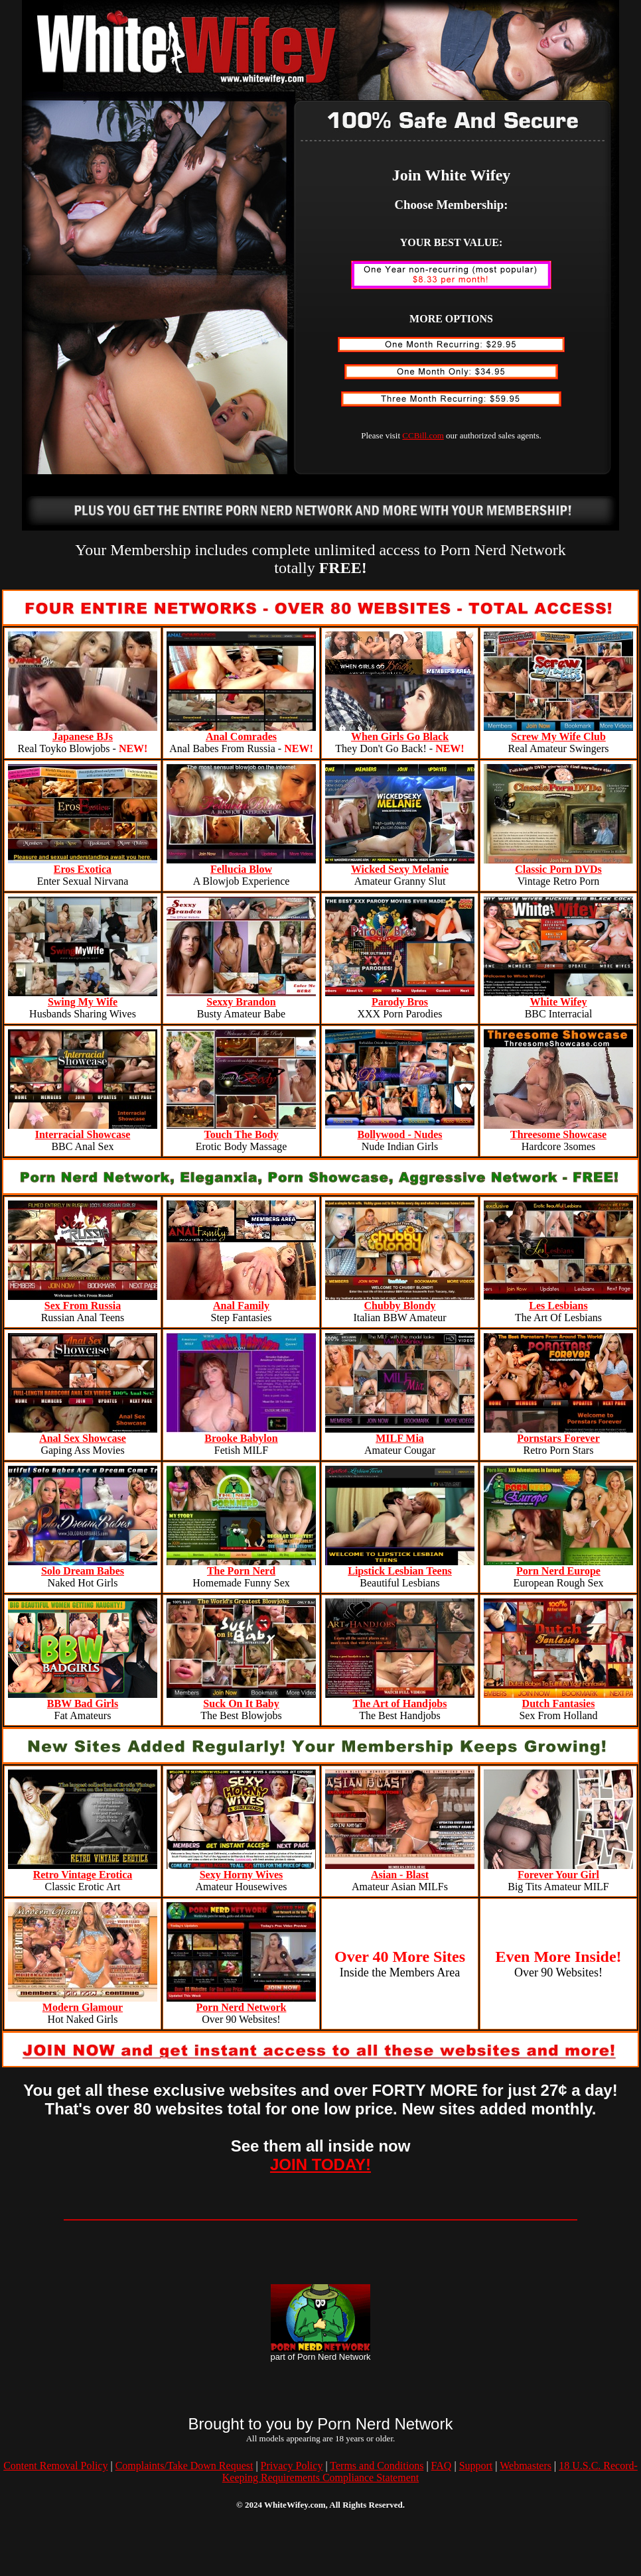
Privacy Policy (292, 2465)
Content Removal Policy (55, 2465)
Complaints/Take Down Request (184, 2465)
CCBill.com (422, 435)
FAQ (441, 2465)
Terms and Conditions (376, 2465)
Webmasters (525, 2465)
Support (476, 2465)
